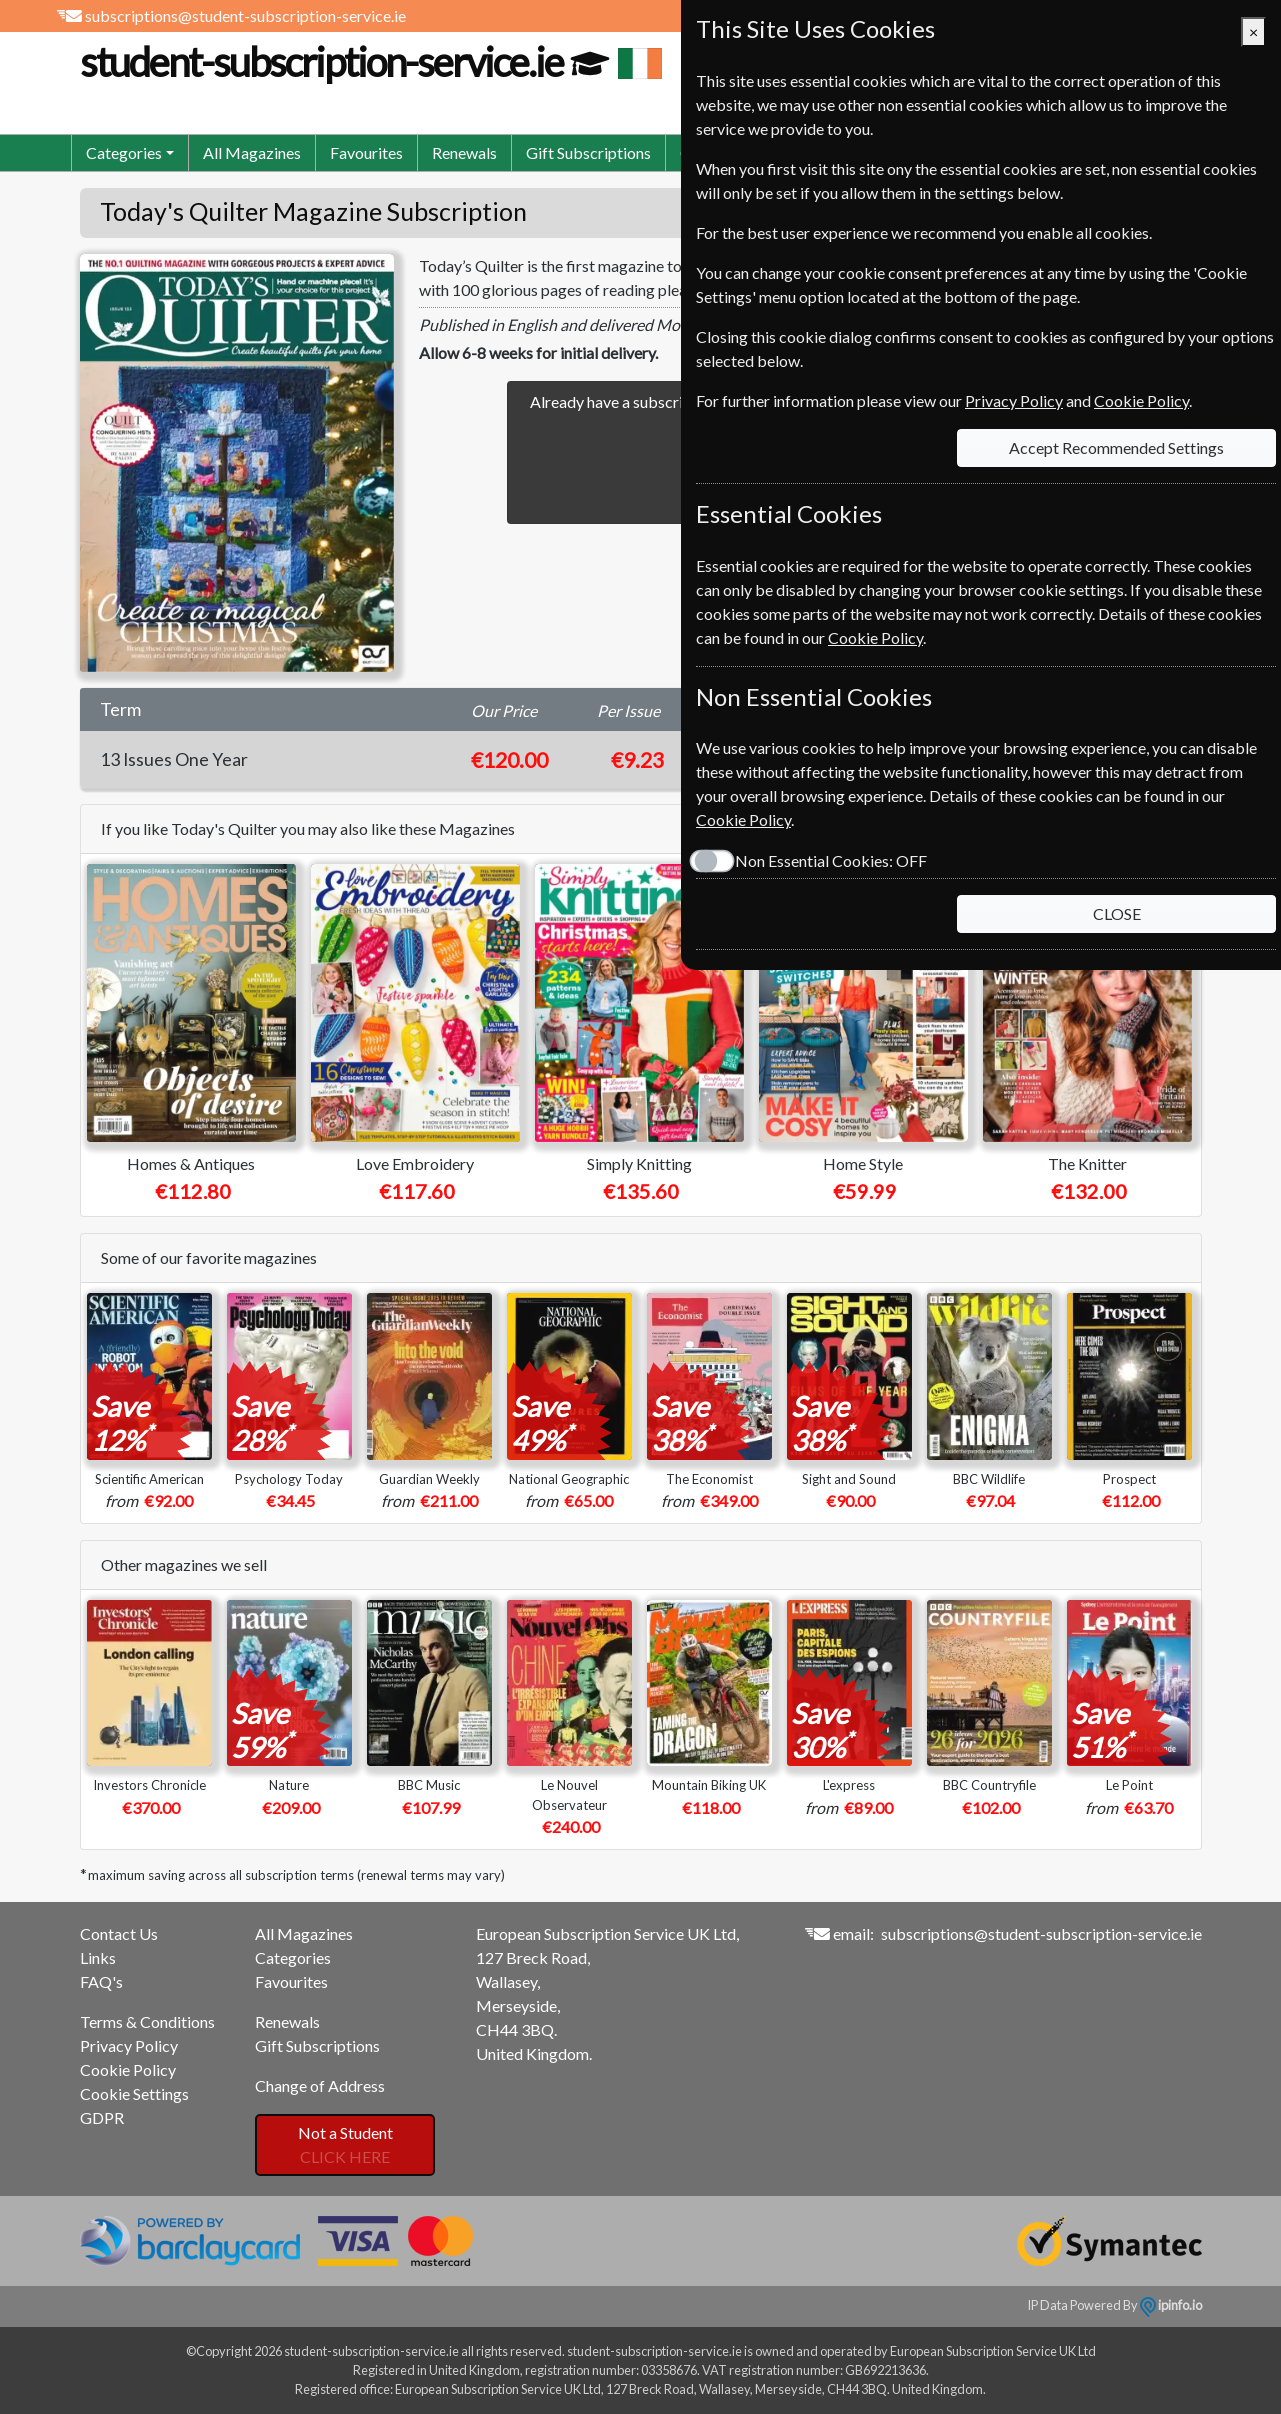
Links (98, 1957)
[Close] (1253, 32)
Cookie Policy (128, 2069)
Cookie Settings (134, 2093)
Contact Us (119, 1933)
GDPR (102, 2117)
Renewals (464, 152)
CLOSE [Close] (1117, 913)
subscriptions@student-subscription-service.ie (245, 15)
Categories (293, 1957)
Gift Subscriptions (588, 152)
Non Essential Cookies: (831, 860)
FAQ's (101, 1981)
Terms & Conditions (147, 2021)
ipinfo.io (1171, 2305)
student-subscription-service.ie (368, 62)
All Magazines (252, 152)
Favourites (366, 152)
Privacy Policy (129, 2045)
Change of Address (320, 2085)
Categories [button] (124, 152)
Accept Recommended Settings (1116, 447)
